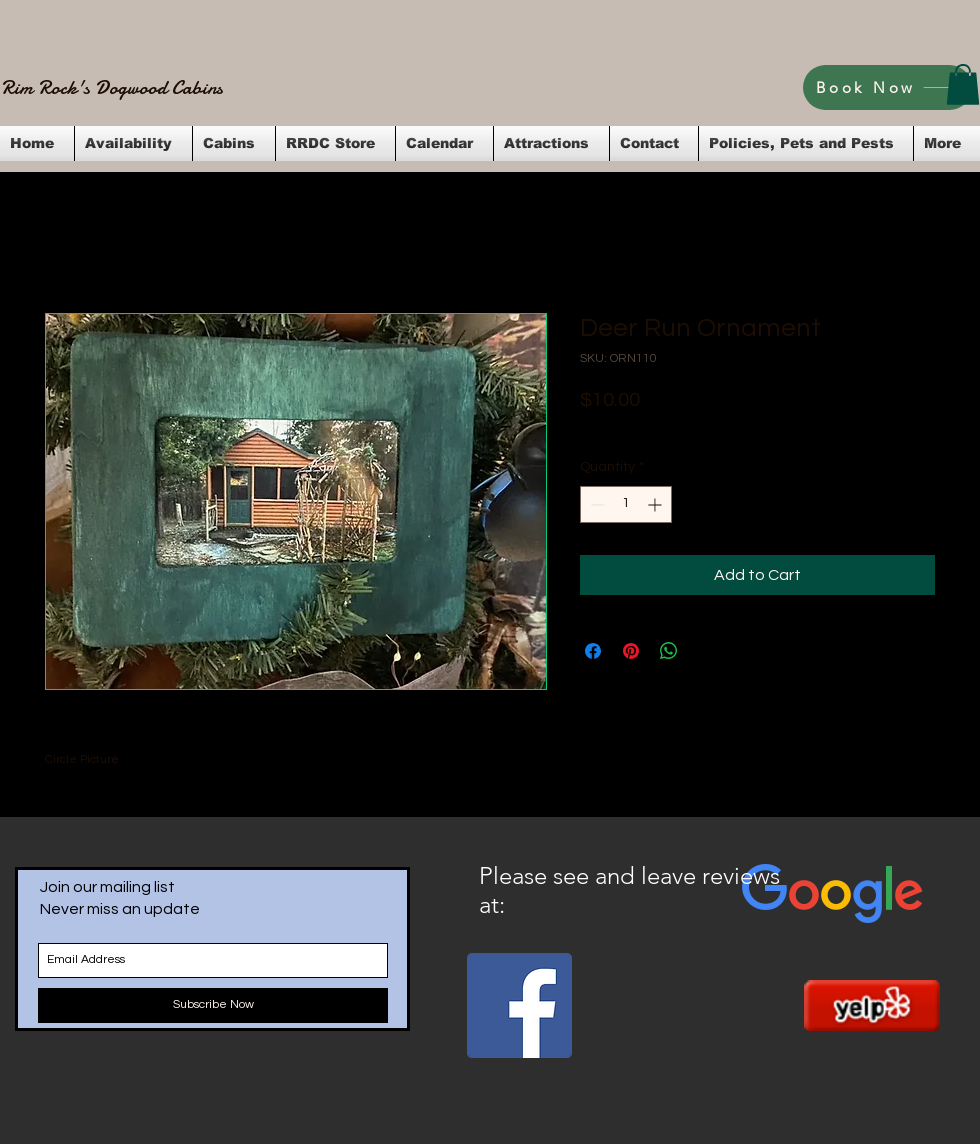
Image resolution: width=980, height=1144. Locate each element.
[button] (963, 84)
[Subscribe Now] (213, 1005)
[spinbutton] (626, 504)
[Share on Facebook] (593, 651)
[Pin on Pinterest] (631, 651)
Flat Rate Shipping (775, 427)
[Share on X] (707, 651)
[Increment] (656, 504)
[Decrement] (595, 504)
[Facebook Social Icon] (519, 1005)
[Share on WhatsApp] (669, 651)
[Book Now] (887, 87)
